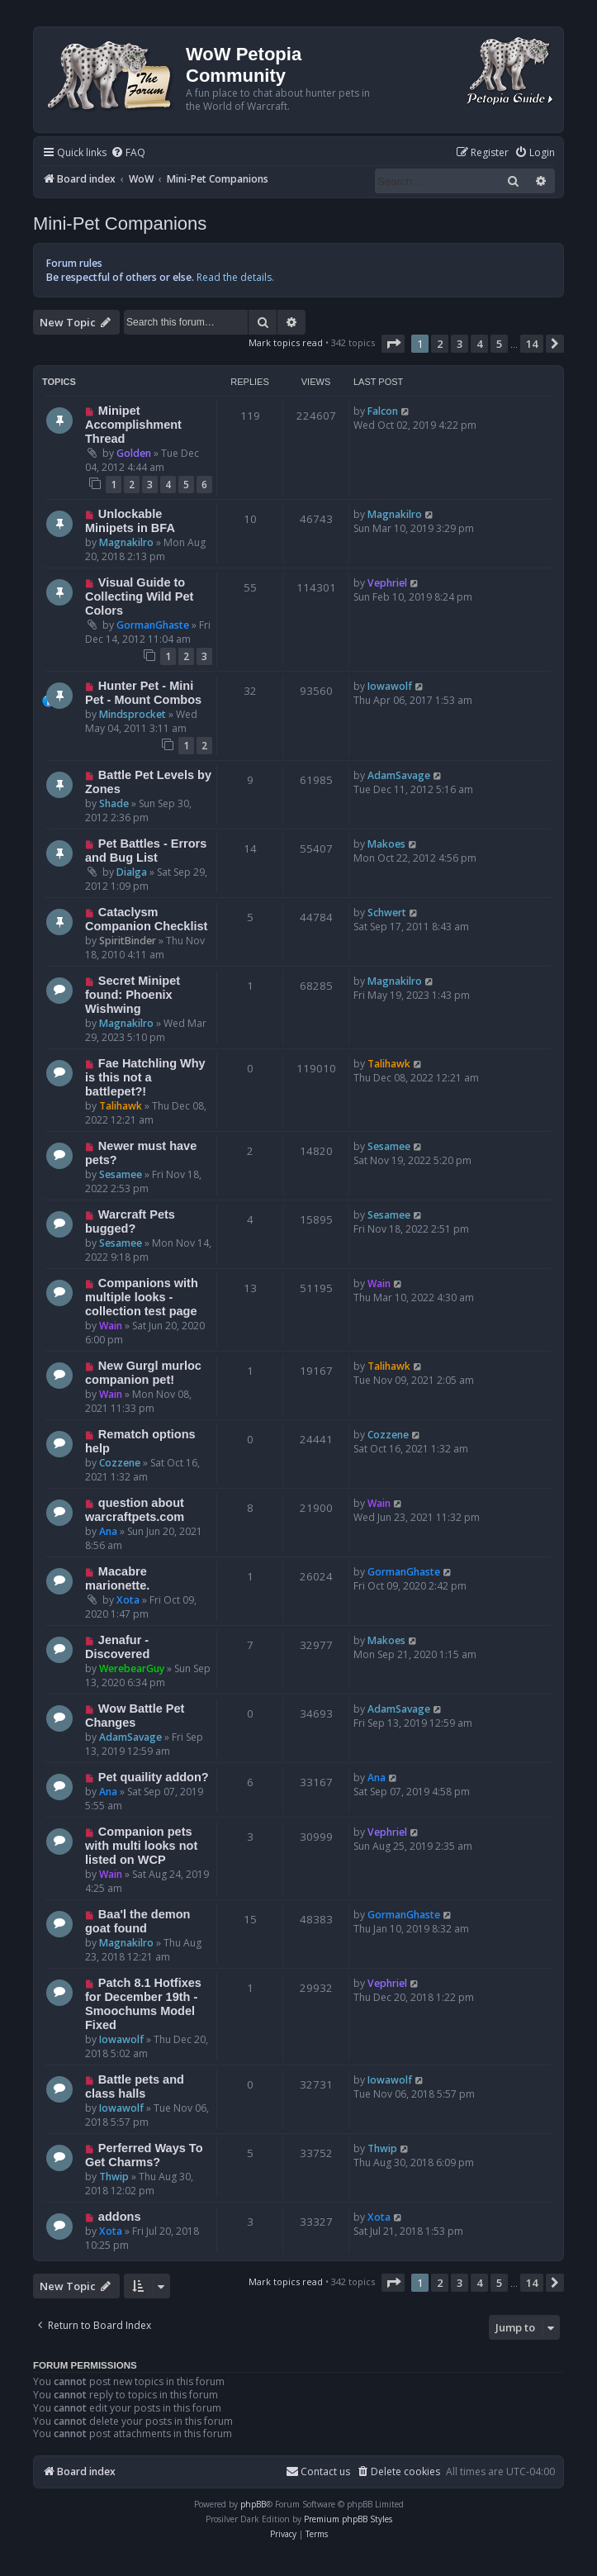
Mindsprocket (132, 714)
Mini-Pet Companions (119, 223)
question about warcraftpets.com (134, 1509)
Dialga (131, 872)
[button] (393, 344)
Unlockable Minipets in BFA (130, 521)
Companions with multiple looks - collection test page (141, 1297)
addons (119, 2216)
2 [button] (440, 343)
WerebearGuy (131, 1668)
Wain (110, 1326)
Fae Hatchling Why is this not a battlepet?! (145, 1077)
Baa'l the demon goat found (137, 1921)
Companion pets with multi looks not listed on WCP (141, 1845)
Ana (108, 1531)
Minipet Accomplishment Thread (133, 424)
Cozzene (119, 1463)
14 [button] (532, 343)
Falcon (382, 411)
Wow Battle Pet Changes (134, 1715)
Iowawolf (389, 686)
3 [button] (459, 343)
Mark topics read (286, 342)
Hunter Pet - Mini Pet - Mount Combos (143, 692)
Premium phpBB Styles (348, 2519)
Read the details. (235, 277)
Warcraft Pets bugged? (130, 1221)
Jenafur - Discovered (117, 1647)
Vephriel (387, 583)
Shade (114, 803)
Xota (128, 1600)
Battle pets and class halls (134, 2086)
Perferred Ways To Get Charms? (144, 2155)
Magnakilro (126, 542)
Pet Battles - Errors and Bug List (145, 850)
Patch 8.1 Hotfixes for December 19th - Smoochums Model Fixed (143, 2004)
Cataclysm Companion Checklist (146, 919)
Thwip (114, 2177)
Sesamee (120, 1174)
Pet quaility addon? (153, 1777)
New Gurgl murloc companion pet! (143, 1372)
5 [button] (499, 343)
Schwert (386, 912)
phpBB (253, 2504)
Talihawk (120, 1106)
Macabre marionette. (117, 1578)
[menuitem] (128, 153)
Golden (133, 453)
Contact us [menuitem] (318, 2471)
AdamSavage (398, 775)
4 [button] (479, 343)
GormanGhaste (152, 625)
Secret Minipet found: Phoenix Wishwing (132, 994)
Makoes (386, 844)
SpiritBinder (127, 941)
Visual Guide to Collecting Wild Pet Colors (139, 596)
